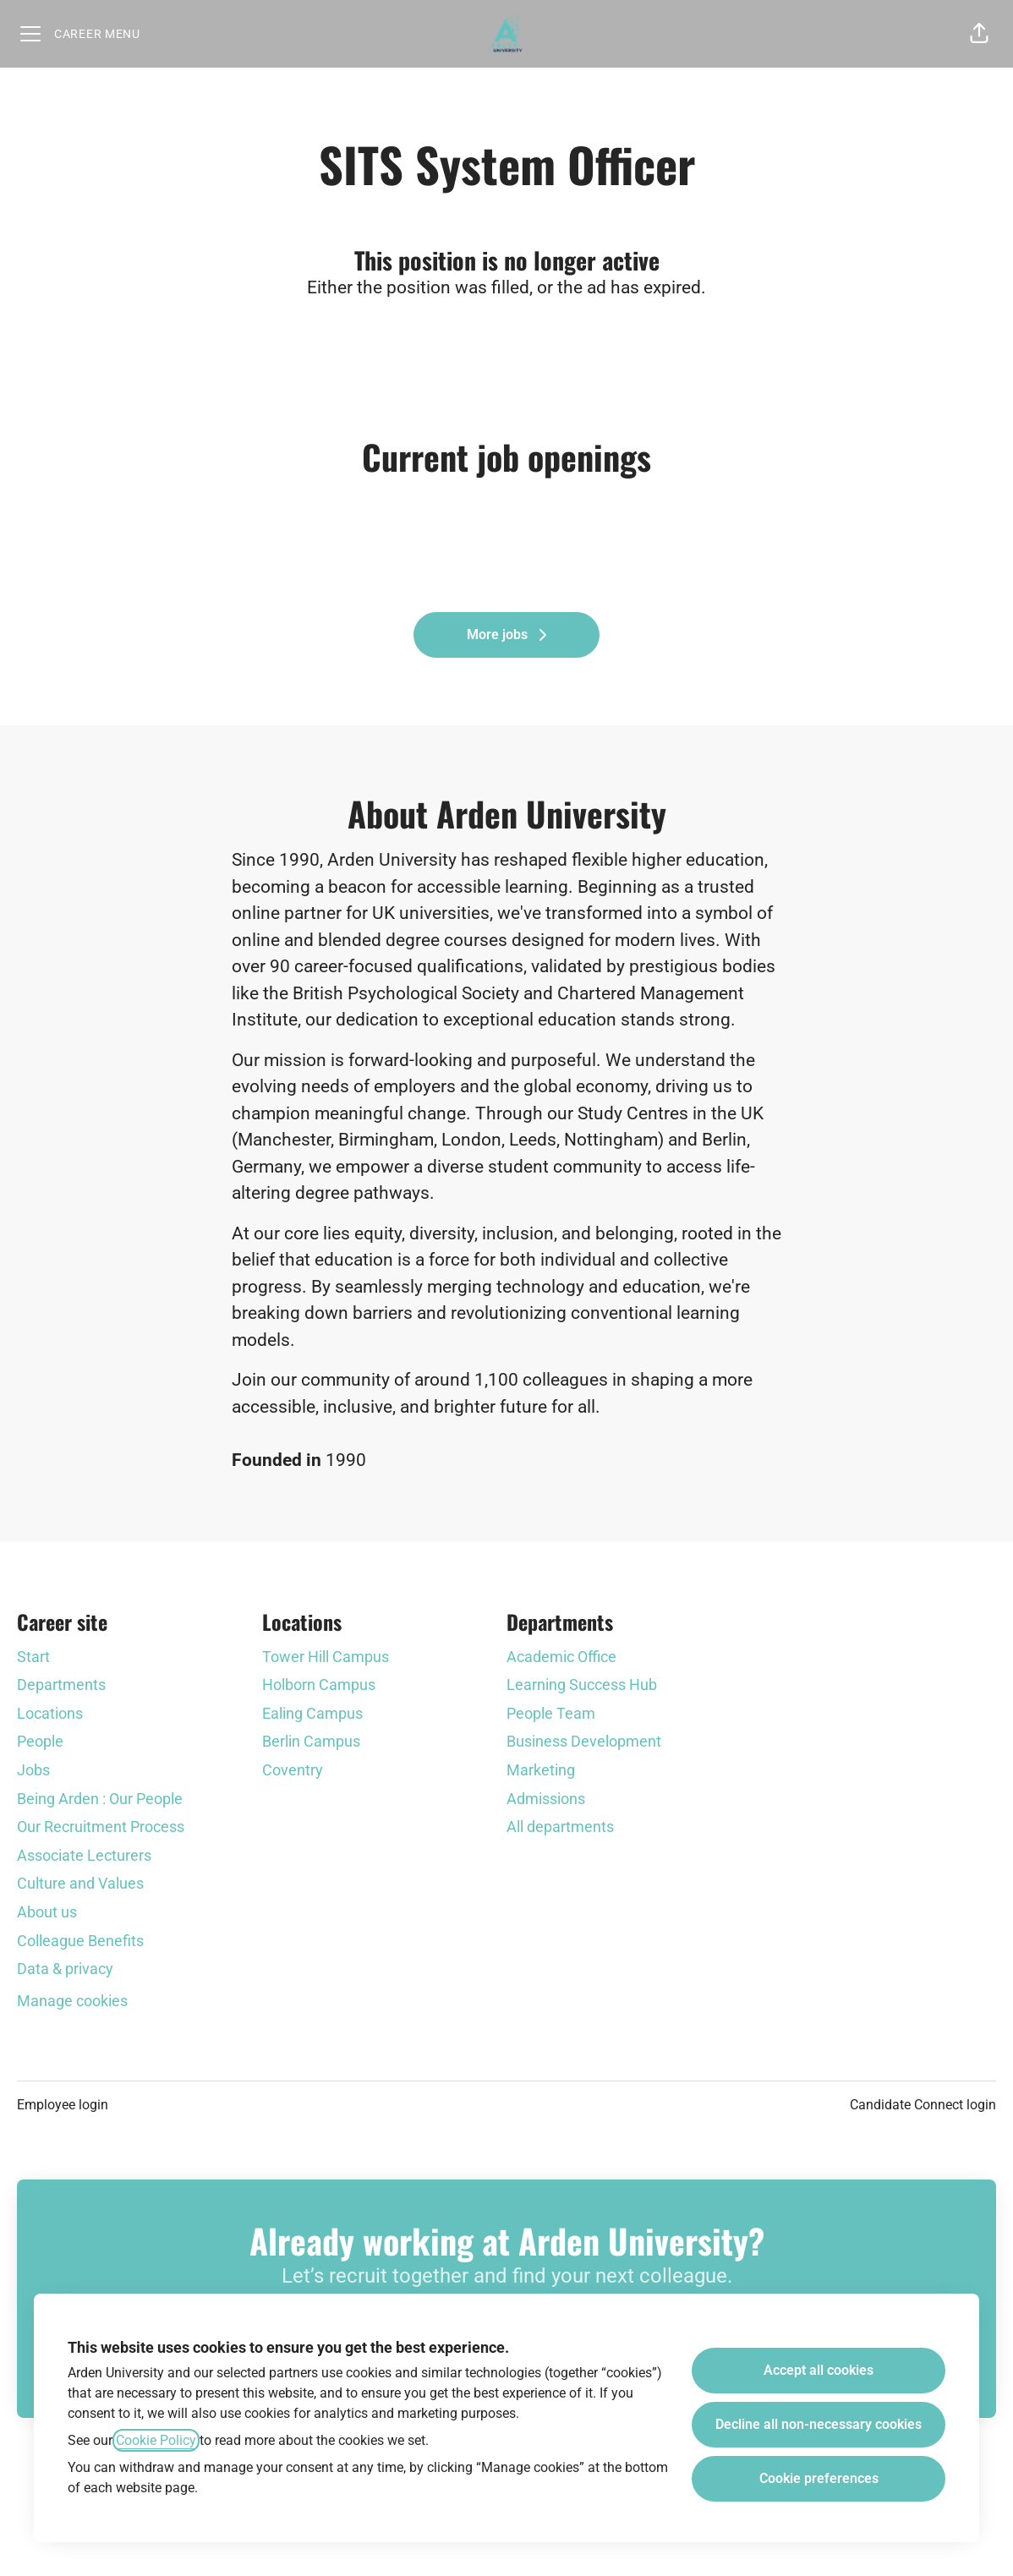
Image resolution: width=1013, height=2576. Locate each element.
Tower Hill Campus (325, 1656)
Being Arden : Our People (100, 1799)
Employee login (62, 2105)
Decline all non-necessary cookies (818, 2424)
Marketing (540, 1770)
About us (47, 1912)
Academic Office (561, 1656)
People (40, 1741)
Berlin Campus (311, 1741)
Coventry (292, 1770)
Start (33, 1656)
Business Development (583, 1741)
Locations (50, 1713)
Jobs (33, 1770)
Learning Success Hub (581, 1684)
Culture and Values (80, 1883)
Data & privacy (65, 1968)
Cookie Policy (156, 2440)
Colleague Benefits (80, 1941)
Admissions (545, 1799)
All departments (560, 1826)
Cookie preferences (819, 2478)
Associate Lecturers (84, 1855)
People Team (550, 1713)
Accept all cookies (818, 2370)
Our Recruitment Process (100, 1826)
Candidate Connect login (923, 2105)
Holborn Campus (318, 1684)
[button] (979, 33)
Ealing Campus (312, 1713)
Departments (61, 1684)
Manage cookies (72, 2001)
